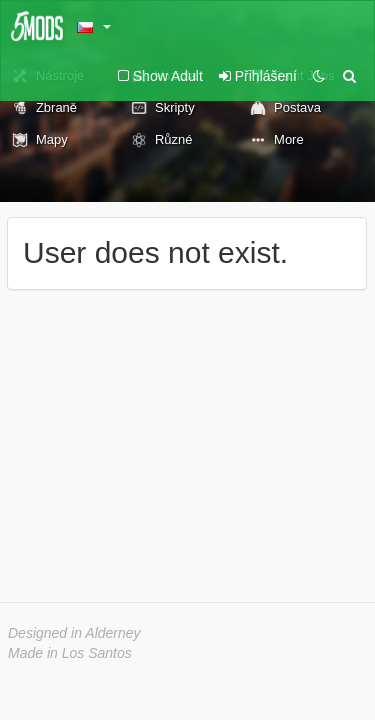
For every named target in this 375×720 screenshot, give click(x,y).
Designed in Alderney (74, 633)
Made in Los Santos (70, 653)
